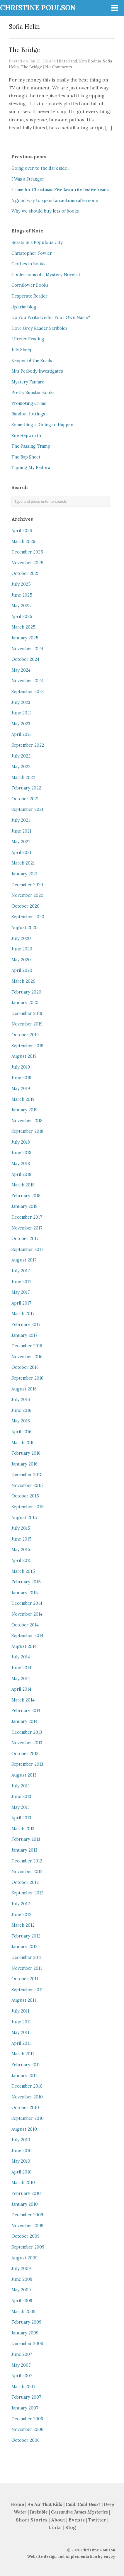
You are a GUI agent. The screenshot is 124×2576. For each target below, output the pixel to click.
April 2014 (21, 1689)
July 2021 (20, 820)
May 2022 (20, 766)
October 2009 (25, 2236)
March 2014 (23, 1700)
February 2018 (25, 1195)
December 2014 (26, 1603)
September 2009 (27, 2247)
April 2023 (21, 734)
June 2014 (21, 1667)
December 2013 (26, 1732)
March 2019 (23, 1099)
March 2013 (22, 1828)
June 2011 (21, 2022)
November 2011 (26, 1968)
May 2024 (20, 670)
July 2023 (20, 702)
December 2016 (26, 1346)
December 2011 (26, 1957)
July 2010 (20, 2139)
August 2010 (24, 2129)
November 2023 (27, 680)
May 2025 (21, 605)
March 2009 (23, 2311)
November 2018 (27, 1120)
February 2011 (25, 2064)
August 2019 (24, 1056)
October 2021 (25, 799)
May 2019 (20, 1088)
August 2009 (24, 2258)
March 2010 (23, 2182)
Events (77, 2520)
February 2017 (25, 1324)
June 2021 (21, 831)
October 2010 (25, 2107)
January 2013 (24, 1850)
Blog (70, 2527)
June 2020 (21, 949)
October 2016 (25, 1367)
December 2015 (27, 1474)
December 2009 (27, 2214)
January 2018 (24, 1206)
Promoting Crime (28, 403)
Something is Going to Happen (42, 424)
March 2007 (23, 2386)
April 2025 (21, 616)
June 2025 (21, 595)
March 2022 (23, 777)
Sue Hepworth (26, 435)
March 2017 (23, 1313)
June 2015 (21, 1539)
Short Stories (31, 2520)
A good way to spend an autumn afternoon (54, 200)
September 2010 (27, 2118)
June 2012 (21, 1914)
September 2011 (27, 1989)
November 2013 (26, 1742)
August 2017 (24, 1260)
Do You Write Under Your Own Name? (50, 317)
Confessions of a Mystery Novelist (45, 274)
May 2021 (20, 841)
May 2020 (21, 959)
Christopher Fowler (31, 253)
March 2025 (23, 627)
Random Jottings (28, 414)
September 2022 (27, 745)
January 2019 (24, 1110)
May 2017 (20, 1292)
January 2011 (24, 2075)
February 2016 (25, 1453)
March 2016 (23, 1442)
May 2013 (20, 1807)
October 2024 (25, 659)
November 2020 (27, 895)
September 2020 (27, 916)
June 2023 (21, 713)
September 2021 (27, 809)
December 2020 (27, 884)
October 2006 (25, 2440)
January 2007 (24, 2408)
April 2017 (21, 1303)
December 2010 (27, 2086)
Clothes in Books (28, 263)
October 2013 (24, 1753)
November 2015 (27, 1485)
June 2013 (21, 1796)
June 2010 (21, 2150)
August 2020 (24, 927)
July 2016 (20, 1399)
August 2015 (24, 1517)
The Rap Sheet (25, 457)
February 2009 (26, 2322)
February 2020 (26, 992)
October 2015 (25, 1496)
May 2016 (20, 1421)
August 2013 (23, 1775)
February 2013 (25, 1839)
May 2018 (20, 1163)
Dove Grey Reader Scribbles (39, 328)
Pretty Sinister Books (33, 392)
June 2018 (21, 1152)
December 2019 (26, 1013)
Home (17, 2504)
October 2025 (25, 573)
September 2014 (27, 1635)
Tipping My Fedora (30, 467)
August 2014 (24, 1646)
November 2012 (27, 1871)
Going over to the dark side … (41, 168)
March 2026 (23, 541)
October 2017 (25, 1238)
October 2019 (25, 1034)
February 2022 (26, 788)
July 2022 (20, 756)
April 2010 (21, 2172)
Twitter (97, 2520)
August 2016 (24, 1389)
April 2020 (21, 970)
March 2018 (23, 1185)
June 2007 (21, 2354)
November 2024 (27, 648)
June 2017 (21, 1281)
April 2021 (21, 852)
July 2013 (20, 1786)
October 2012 (25, 1882)
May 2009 (21, 2290)
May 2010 (20, 2161)
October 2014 (25, 1625)
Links (55, 2527)
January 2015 (24, 1592)
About (58, 2520)
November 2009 (27, 2225)
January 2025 (24, 638)
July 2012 (20, 1903)
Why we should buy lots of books (45, 211)
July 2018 (20, 1142)
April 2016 (21, 1431)
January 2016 (24, 1464)
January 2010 (24, 2204)
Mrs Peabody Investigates (37, 371)
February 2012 (25, 1936)
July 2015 (20, 1528)
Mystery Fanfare (27, 382)
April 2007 (21, 2375)
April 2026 (21, 530)
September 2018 (27, 1131)
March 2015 (23, 1571)
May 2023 (20, 723)
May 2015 (20, 1549)
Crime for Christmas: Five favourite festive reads (60, 189)
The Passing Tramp (30, 446)
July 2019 (20, 1067)
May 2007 (21, 2365)
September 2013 (27, 1764)
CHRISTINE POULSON (38, 7)
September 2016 (27, 1378)
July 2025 (21, 584)
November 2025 (27, 563)
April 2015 (21, 1560)
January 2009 (24, 2333)
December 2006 (27, 2419)
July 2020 (21, 938)
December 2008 (27, 2343)
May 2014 (20, 1678)
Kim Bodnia (90, 61)
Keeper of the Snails (31, 360)
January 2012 (24, 1946)
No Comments (58, 66)
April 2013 (21, 1818)
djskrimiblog (23, 307)
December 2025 (27, 552)
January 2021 (24, 874)
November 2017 (27, 1228)
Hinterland (67, 61)
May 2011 (20, 2032)
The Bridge (24, 50)
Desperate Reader (29, 296)
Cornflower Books (29, 285)
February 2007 (26, 2397)
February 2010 (26, 2193)
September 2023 (27, 691)
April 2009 (21, 2300)
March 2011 (22, 2054)
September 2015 (27, 1506)
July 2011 (20, 2011)
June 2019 (21, 1077)
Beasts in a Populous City (37, 242)
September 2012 (27, 1893)
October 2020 (25, 906)
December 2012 (26, 1861)
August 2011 (23, 2000)
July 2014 (20, 1657)
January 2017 (24, 1335)
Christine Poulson (98, 2550)
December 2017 (26, 1217)
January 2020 (24, 1002)
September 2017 (27, 1249)
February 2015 (26, 1582)
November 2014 (27, 1614)
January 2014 (24, 1721)
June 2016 (21, 1410)
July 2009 (21, 2268)
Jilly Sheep (22, 349)
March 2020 (23, 981)
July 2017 (20, 1270)
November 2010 (27, 2097)
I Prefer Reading (27, 339)
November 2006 (27, 2429)
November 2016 (27, 1356)
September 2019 (27, 1045)
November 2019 (27, 1024)
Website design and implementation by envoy (71, 2556)
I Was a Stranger (27, 179)
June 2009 (21, 2279)
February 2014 (25, 1710)
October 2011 (24, 1978)
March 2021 (23, 863)
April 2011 (21, 2043)
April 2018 (21, 1174)
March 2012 (23, 1925)
